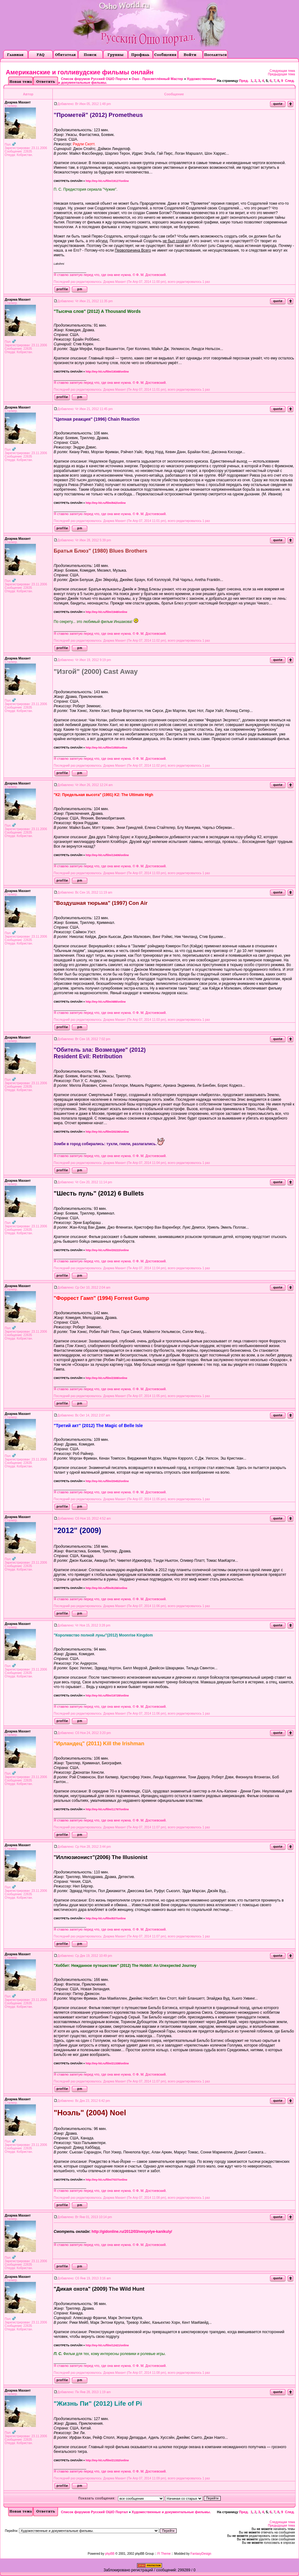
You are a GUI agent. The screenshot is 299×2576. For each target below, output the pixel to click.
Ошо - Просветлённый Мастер (157, 79)
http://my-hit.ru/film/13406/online (107, 855)
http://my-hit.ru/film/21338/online (107, 2063)
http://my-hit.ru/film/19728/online (107, 1695)
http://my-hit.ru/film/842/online (106, 502)
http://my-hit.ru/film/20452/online (107, 1481)
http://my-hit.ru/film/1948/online (106, 612)
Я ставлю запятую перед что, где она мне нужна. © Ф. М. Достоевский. (110, 275)
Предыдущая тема (281, 74)
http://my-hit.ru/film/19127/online (107, 181)
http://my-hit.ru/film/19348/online (107, 371)
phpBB (110, 2553)
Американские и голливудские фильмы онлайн (80, 72)
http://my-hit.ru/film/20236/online (107, 1131)
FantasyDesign (200, 2553)
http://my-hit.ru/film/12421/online (107, 2345)
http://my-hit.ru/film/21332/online (107, 2460)
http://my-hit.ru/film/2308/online (106, 1378)
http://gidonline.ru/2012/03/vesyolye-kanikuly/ (131, 2231)
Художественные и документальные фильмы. (171, 2512)
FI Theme (164, 2553)
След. (290, 81)
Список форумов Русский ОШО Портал (94, 79)
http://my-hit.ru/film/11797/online (107, 1809)
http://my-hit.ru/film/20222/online (107, 1250)
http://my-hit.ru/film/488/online (106, 1001)
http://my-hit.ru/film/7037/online (106, 2179)
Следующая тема (282, 71)
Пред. (244, 81)
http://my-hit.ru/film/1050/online (106, 747)
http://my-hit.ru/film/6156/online (106, 1588)
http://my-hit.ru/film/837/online (106, 1918)
